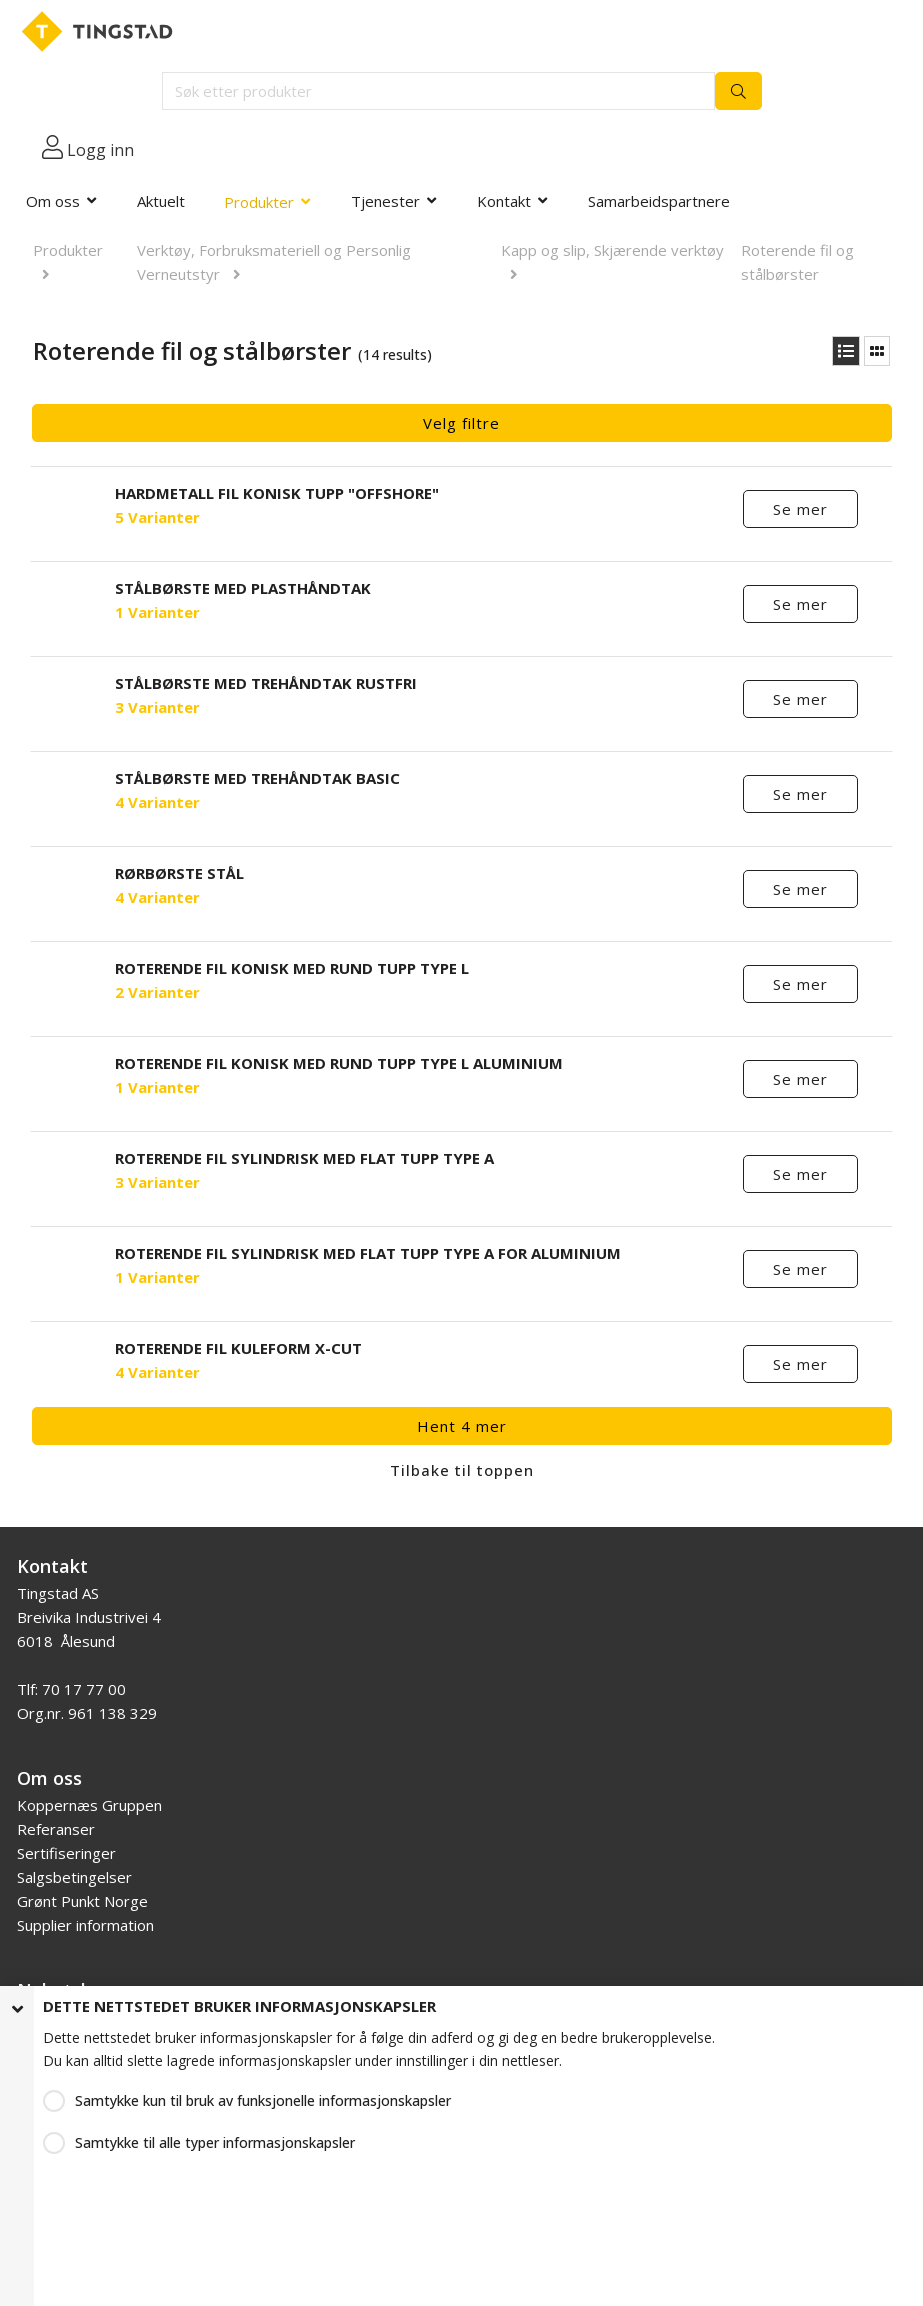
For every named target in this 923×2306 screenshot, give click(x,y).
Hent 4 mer (462, 1426)
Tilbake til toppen (462, 1470)
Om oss (53, 201)
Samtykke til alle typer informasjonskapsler (215, 2142)
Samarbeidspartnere (659, 201)
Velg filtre (461, 423)
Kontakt (504, 201)
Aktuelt (161, 201)
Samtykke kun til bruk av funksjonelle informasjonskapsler (263, 2100)
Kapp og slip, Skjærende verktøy (612, 250)
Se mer (801, 509)
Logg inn (100, 150)
